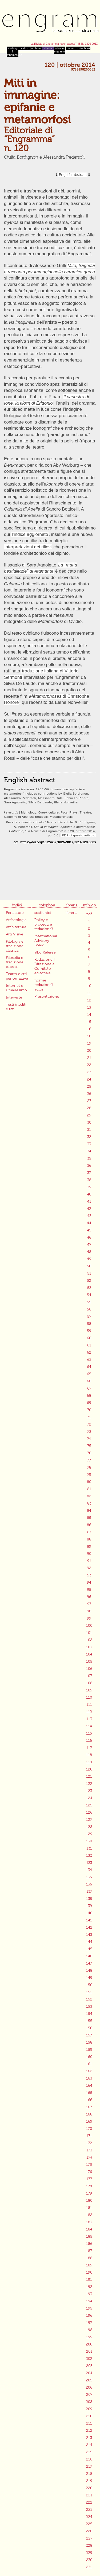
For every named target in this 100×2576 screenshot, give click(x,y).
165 (89, 2092)
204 (89, 2373)
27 (89, 1101)
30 (89, 1122)
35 (89, 1158)
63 (89, 1359)
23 (89, 1072)
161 (89, 2064)
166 (89, 2100)
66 (89, 1381)
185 (89, 2236)
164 (89, 2085)
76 (89, 1453)
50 (89, 1266)
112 (89, 1712)
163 (89, 2078)
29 (89, 1115)
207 (89, 2394)
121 (89, 1776)
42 (89, 1208)
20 (89, 1050)
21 (89, 1057)
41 (89, 1201)
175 (89, 2164)
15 (89, 1022)
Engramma (50, 23)
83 (89, 1503)
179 (89, 2193)
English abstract (73, 174)
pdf (89, 914)
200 (89, 2344)
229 (89, 2552)
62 (89, 1352)
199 (89, 2337)
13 (89, 1007)
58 (89, 1323)
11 (89, 993)
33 (89, 1144)
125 (89, 1805)
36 (89, 1165)
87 (89, 1532)
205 (89, 2380)
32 (89, 1137)
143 (89, 1934)
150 (89, 1985)
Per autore (15, 912)
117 (89, 1747)
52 (89, 1280)
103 (89, 1647)
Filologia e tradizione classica (14, 946)
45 (89, 1230)
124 (89, 1798)
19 (89, 1043)
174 (89, 2157)
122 (89, 1783)
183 (89, 2222)
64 (89, 1367)
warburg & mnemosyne (12, 51)
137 (89, 1891)
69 (89, 1402)
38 (89, 1180)
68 (89, 1395)
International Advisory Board (45, 940)
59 (89, 1331)
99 (89, 1618)
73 (89, 1431)
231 (89, 2567)
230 (89, 2560)
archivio (36, 48)
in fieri (71, 48)
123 (89, 1791)
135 (89, 1877)
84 (89, 1510)
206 (89, 2387)
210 (89, 2416)
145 (89, 1949)
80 (89, 1482)
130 (89, 1841)
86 (89, 1525)
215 (89, 2452)
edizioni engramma (60, 50)
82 (89, 1496)
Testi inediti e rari (16, 1006)
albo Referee (45, 952)
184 (89, 2229)
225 (89, 2524)
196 (89, 2315)
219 (89, 2481)
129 (89, 1834)
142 (89, 1927)
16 (89, 1029)
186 (89, 2243)
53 (89, 1287)
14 (89, 1014)
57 (89, 1316)
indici (24, 48)
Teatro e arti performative (17, 976)
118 (89, 1755)
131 (89, 1848)
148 (89, 1970)
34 (89, 1151)
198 (89, 2330)
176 (89, 2172)
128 (89, 1827)
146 (89, 1956)
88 (89, 1539)
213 (89, 2437)
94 (89, 1582)
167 (89, 2107)
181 (89, 2207)
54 (89, 1295)
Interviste (14, 997)
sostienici (42, 912)
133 (89, 1862)
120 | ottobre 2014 (70, 64)
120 (89, 1769)
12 (89, 1000)
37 (89, 1172)
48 (89, 1252)
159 (89, 2049)
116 (89, 1740)
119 (89, 1762)
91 (89, 1561)
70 (89, 1410)
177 (89, 2179)
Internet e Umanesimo (16, 987)
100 (89, 1625)
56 (89, 1309)
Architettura (16, 927)
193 (89, 2294)
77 (89, 1460)
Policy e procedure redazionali (43, 924)
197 (89, 2322)
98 (89, 1611)
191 (89, 2279)
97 (89, 1604)
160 (89, 2057)
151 (89, 1992)
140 (89, 1913)
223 (89, 2509)
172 (89, 2143)
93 (89, 1575)
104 (89, 1654)
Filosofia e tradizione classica (14, 962)
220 (89, 2488)
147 (89, 1963)
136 (89, 1884)
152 (89, 1999)
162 (89, 2071)
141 (89, 1920)
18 (89, 1036)
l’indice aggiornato (30, 534)
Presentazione (46, 996)
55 (89, 1302)
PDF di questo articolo (78, 835)
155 (89, 2021)
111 (89, 1704)
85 (89, 1517)
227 (89, 2538)
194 (89, 2301)
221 (89, 2495)
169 (89, 2121)
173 (89, 2150)
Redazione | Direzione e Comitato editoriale (44, 966)
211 (89, 2423)
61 (89, 1345)
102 (89, 1640)
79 (89, 1474)
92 (89, 1568)
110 (89, 1697)
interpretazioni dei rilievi (28, 546)
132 (89, 1855)
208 (89, 2402)
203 (89, 2366)
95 (89, 1589)
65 (89, 1374)
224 (89, 2517)
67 (89, 1388)
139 (89, 1906)
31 (89, 1129)
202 (89, 2358)
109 (89, 1690)
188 (89, 2258)
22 (89, 1065)
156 (89, 2028)
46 (89, 1237)
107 (89, 1676)
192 (89, 2287)
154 (89, 2013)
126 (89, 1812)
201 (89, 2351)
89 (89, 1546)
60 (89, 1338)
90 (89, 1553)
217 (89, 2466)
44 (89, 1223)
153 (89, 2006)
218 (89, 2473)
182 (89, 2215)
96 (89, 1597)
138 (89, 1898)
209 (89, 2409)
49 (89, 1259)
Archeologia (16, 920)
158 (89, 2042)
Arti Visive (14, 934)
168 (89, 2114)
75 (89, 1446)
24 (89, 1079)
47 (89, 1244)
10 (89, 986)
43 (89, 1216)
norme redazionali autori (43, 985)
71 (89, 1417)
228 (89, 2545)
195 (89, 2308)
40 (89, 1194)
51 (89, 1273)
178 (89, 2186)
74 (89, 1438)
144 (89, 1942)
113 (89, 1719)
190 (89, 2272)
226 (89, 2531)
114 (89, 1726)
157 (89, 2035)
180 (89, 2200)
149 (89, 1977)
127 (89, 1819)
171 (89, 2136)
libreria (48, 48)
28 (89, 1108)
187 (89, 2251)
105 (89, 1661)
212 (89, 2430)
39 (89, 1187)
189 (89, 2265)
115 (89, 1733)
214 (89, 2445)
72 (89, 1424)
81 (89, 1489)
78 (89, 1467)
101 (89, 1632)
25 (89, 1086)
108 (89, 1683)
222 (89, 2502)
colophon (83, 48)
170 (89, 2128)
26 (89, 1093)
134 (89, 1870)
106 (89, 1668)
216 (89, 2459)
